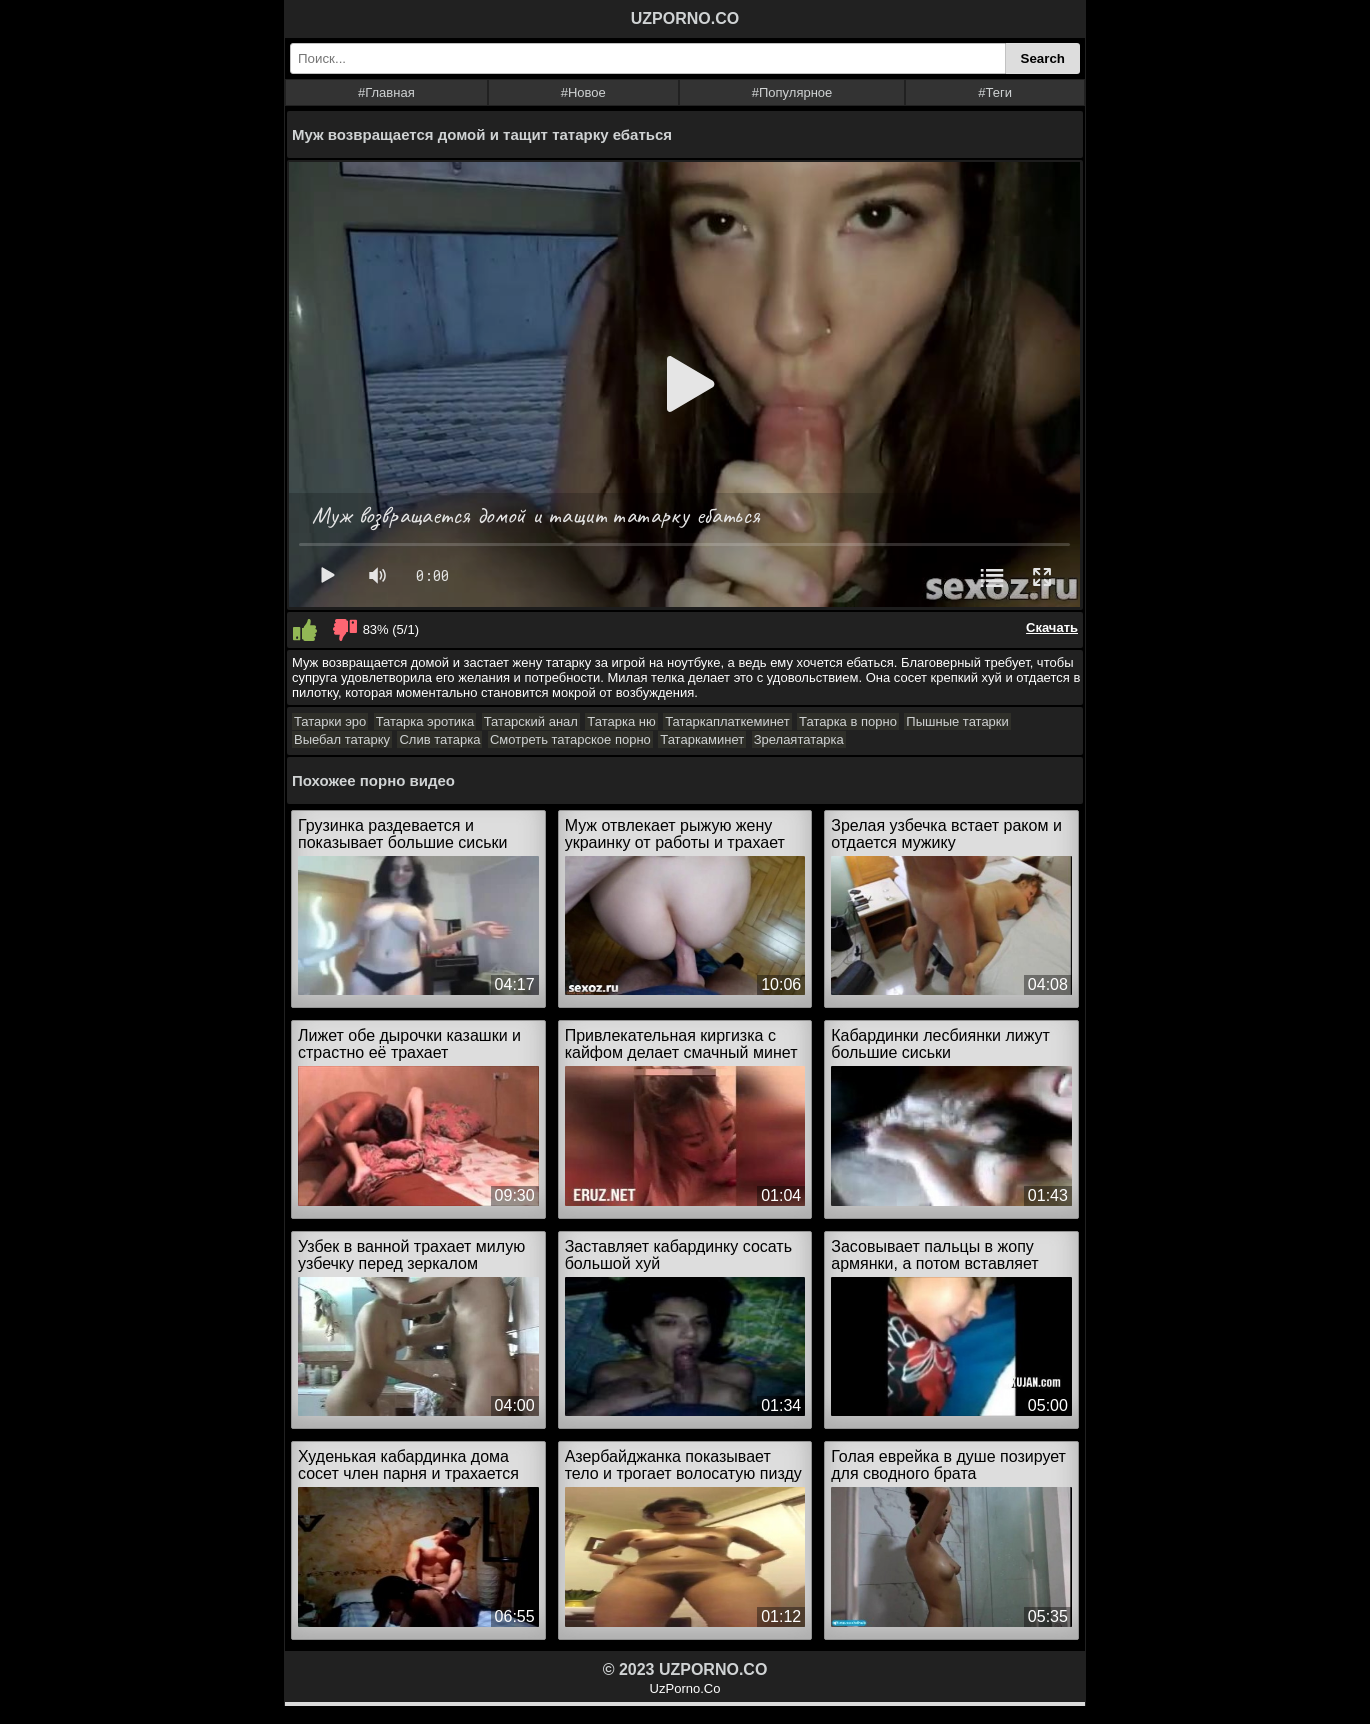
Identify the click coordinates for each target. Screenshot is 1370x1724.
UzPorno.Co (685, 1688)
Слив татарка (439, 739)
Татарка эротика (425, 721)
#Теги (995, 92)
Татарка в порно (848, 721)
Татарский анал (531, 721)
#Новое (583, 92)
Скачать (1052, 627)
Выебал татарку (342, 739)
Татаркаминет (702, 739)
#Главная (386, 92)
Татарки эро (330, 721)
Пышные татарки (957, 721)
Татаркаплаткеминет (727, 721)
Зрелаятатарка (799, 739)
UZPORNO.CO (685, 18)
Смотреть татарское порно (570, 739)
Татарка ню (621, 721)
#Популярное (792, 92)
